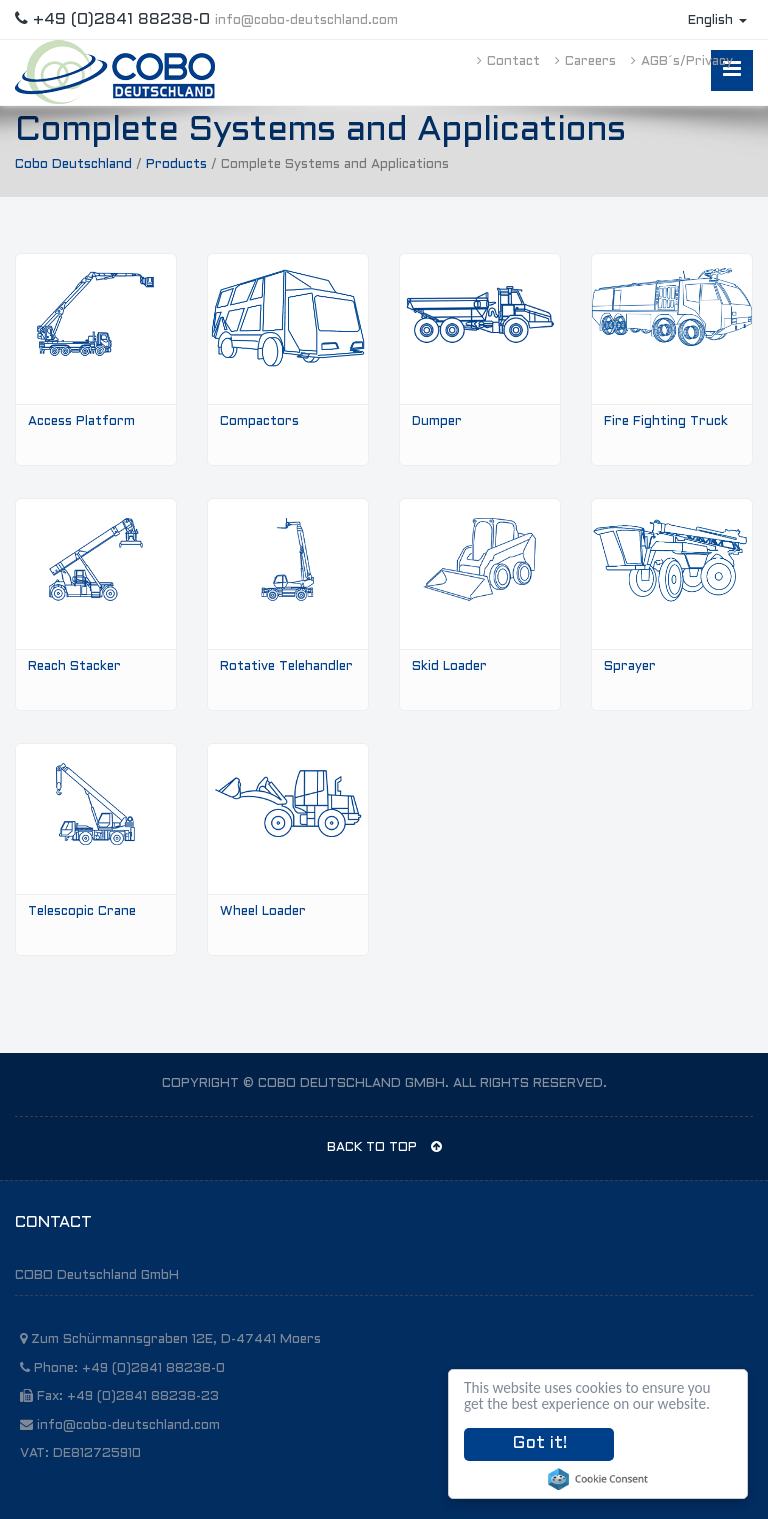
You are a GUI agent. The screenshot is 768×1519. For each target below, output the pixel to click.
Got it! (539, 1444)
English (717, 21)
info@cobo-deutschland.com (306, 21)
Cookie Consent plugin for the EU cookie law (598, 1479)
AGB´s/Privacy (682, 62)
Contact (508, 62)
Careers (585, 62)
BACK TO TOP (384, 1147)
